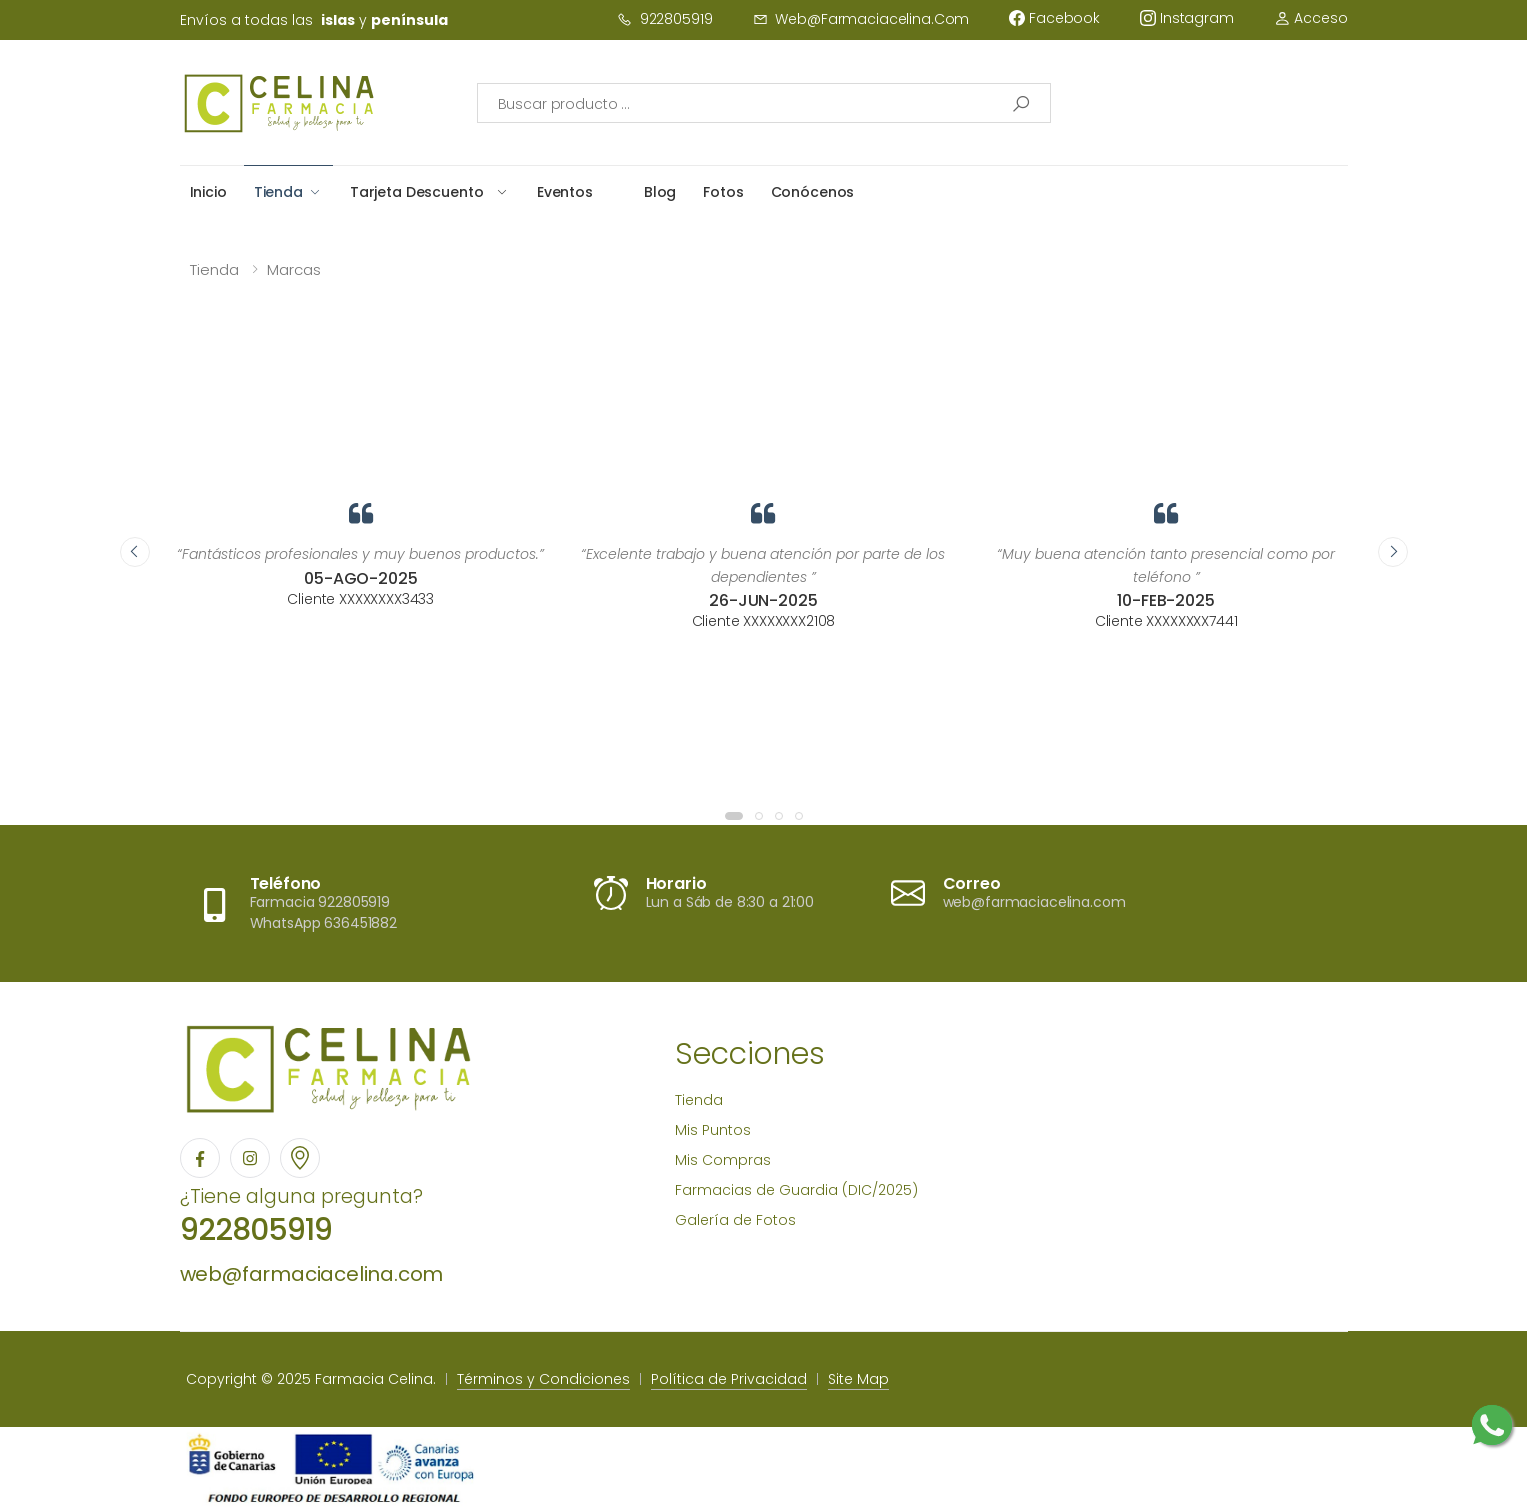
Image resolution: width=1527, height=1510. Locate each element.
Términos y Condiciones (543, 1379)
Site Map (858, 1379)
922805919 (665, 19)
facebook (1054, 18)
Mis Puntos (713, 1130)
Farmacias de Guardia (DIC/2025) (796, 1190)
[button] (734, 816)
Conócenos (813, 192)
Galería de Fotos (735, 1220)
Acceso (1311, 18)
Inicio (208, 192)
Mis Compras (723, 1160)
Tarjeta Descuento (417, 192)
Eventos (565, 192)
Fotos (723, 192)
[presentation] (135, 552)
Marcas (294, 269)
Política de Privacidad (729, 1379)
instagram (1187, 18)
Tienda (278, 192)
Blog (660, 192)
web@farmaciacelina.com (861, 19)
